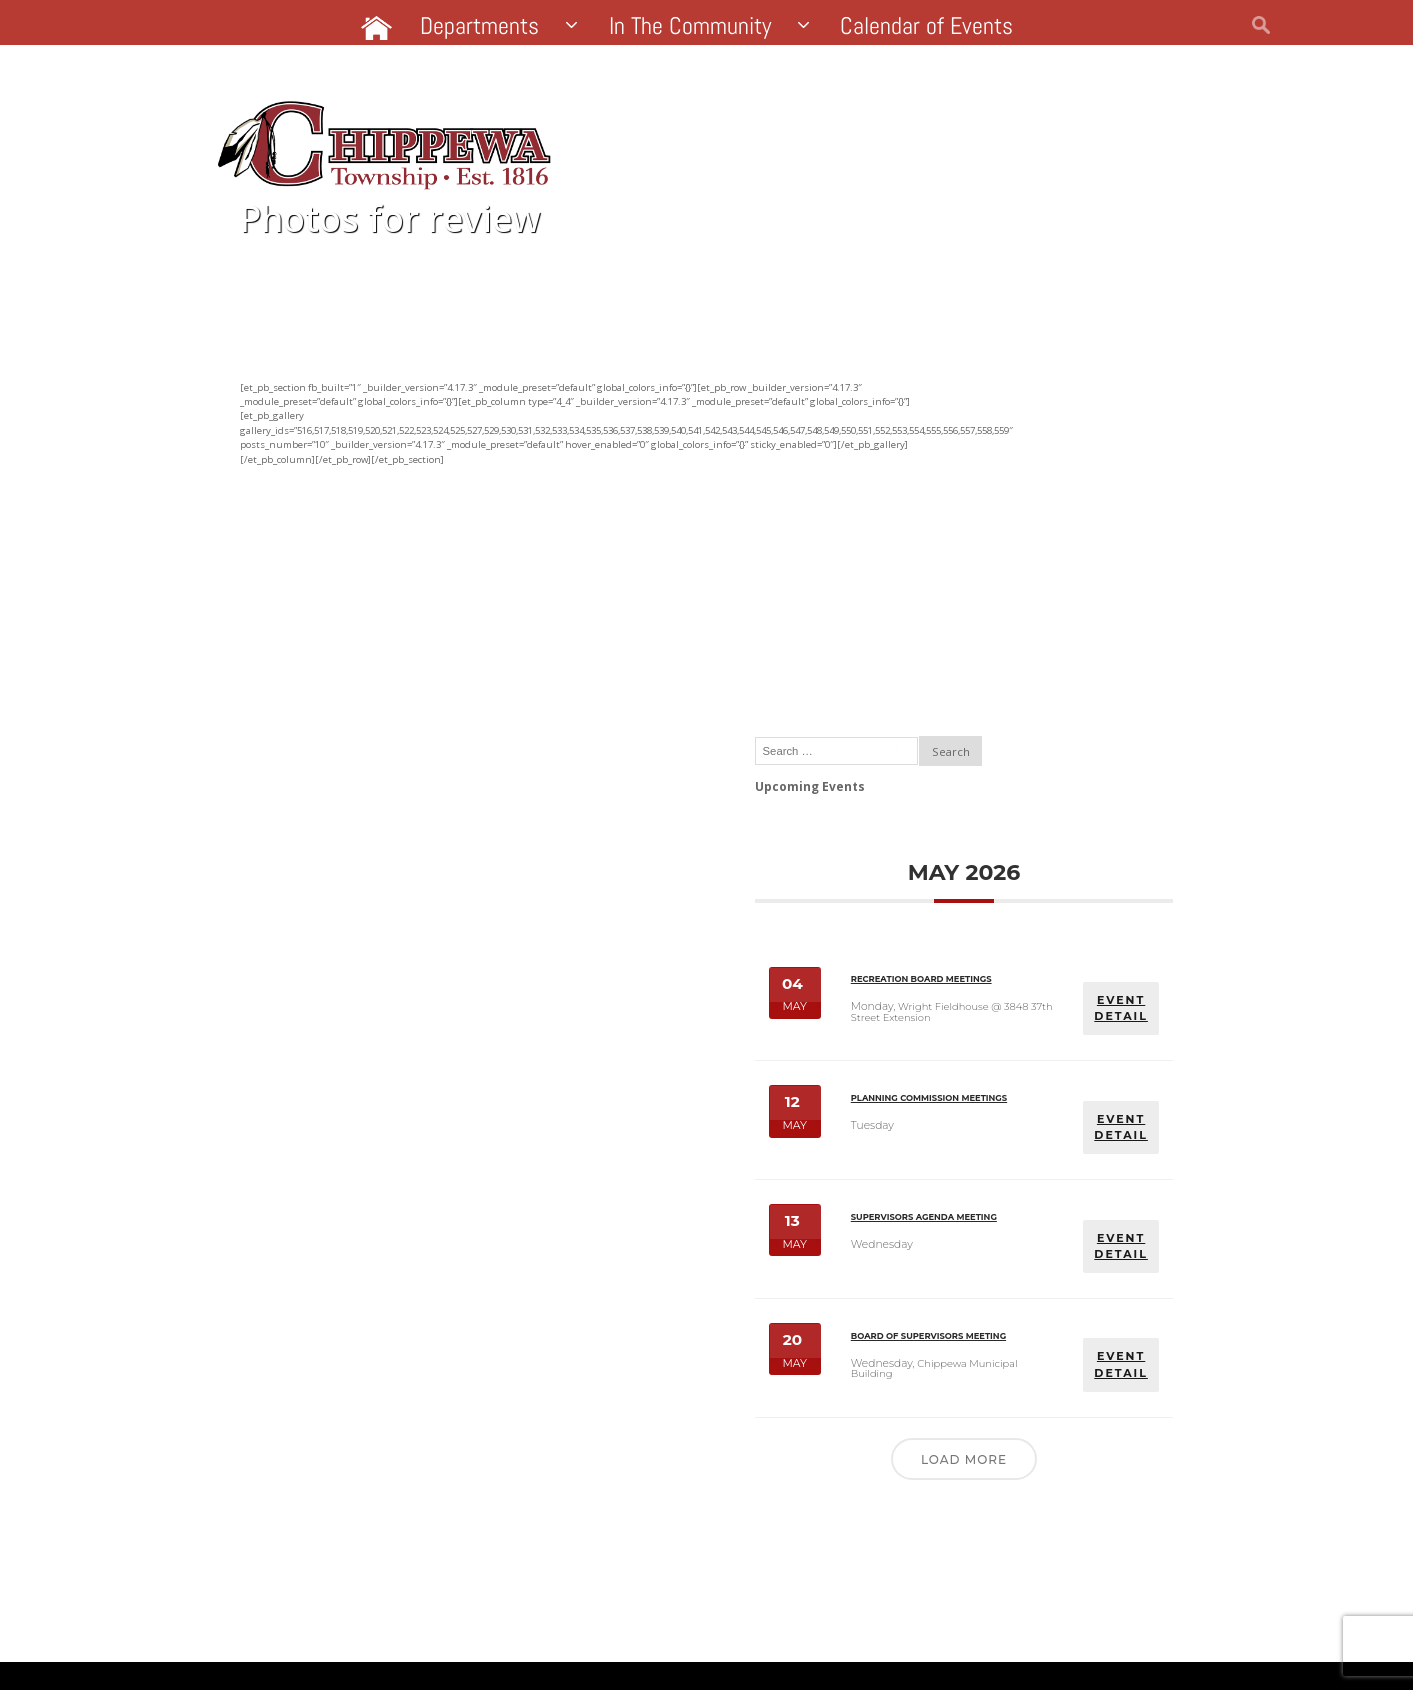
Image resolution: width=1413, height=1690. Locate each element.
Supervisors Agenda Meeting (1013, 1071)
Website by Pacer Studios (355, 1645)
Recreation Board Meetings (1021, 716)
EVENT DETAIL (1124, 733)
